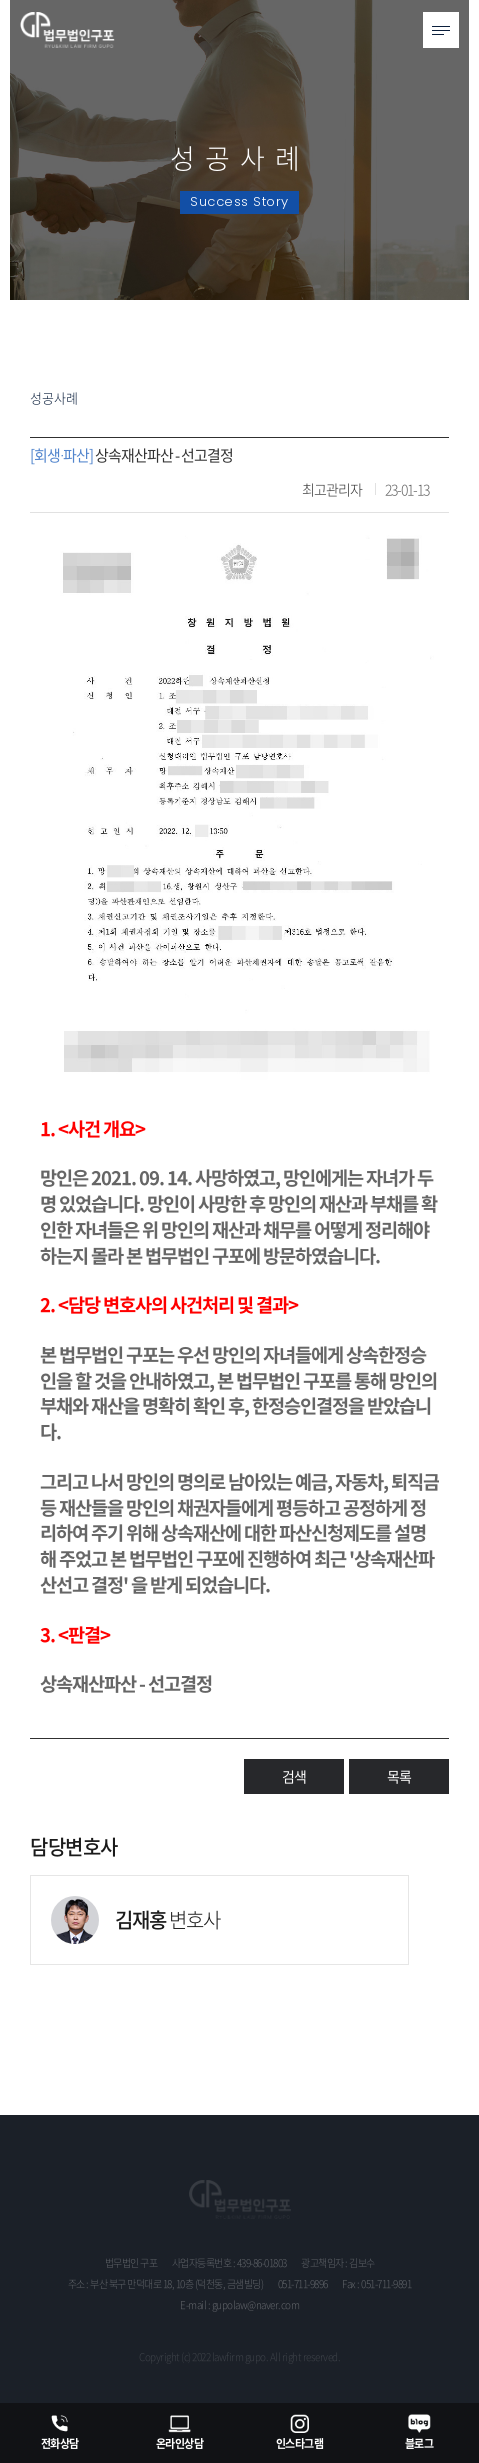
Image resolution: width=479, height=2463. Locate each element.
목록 (399, 1776)
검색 (294, 1776)
